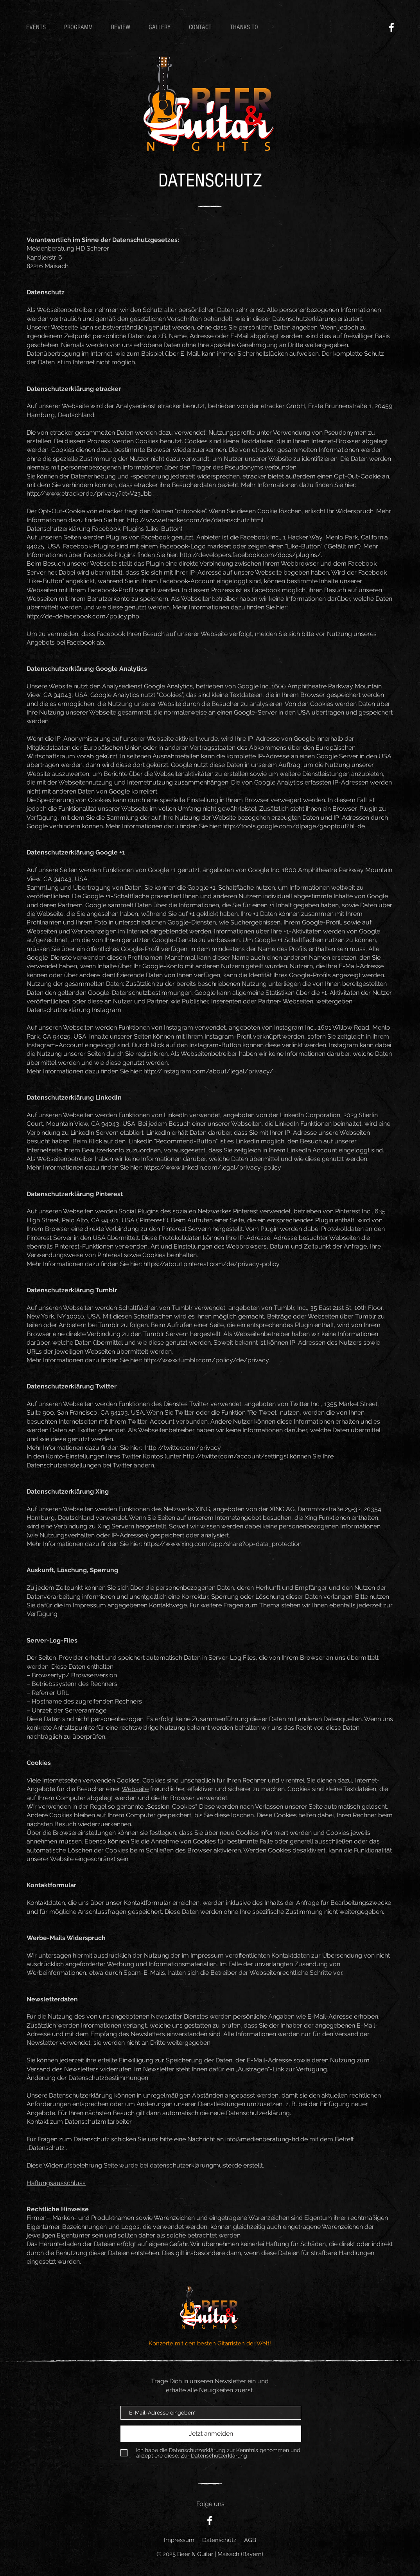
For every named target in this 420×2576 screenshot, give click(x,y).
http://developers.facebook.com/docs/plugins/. (251, 555)
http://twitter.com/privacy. (183, 1447)
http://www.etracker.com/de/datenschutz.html (195, 520)
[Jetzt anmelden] (210, 2434)
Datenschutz (219, 2540)
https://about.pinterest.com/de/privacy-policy (212, 1264)
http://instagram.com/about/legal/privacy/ (208, 1071)
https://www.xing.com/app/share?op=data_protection (223, 1544)
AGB (250, 2540)
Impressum (179, 2540)
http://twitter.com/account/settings (235, 1456)
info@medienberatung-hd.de (266, 2139)
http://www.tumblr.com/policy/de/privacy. (207, 1360)
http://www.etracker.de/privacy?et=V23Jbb (89, 493)
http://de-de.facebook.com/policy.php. (83, 616)
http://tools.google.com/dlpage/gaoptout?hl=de (294, 826)
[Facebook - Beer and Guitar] (391, 27)
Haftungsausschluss (56, 2183)
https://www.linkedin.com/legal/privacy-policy (212, 1167)
